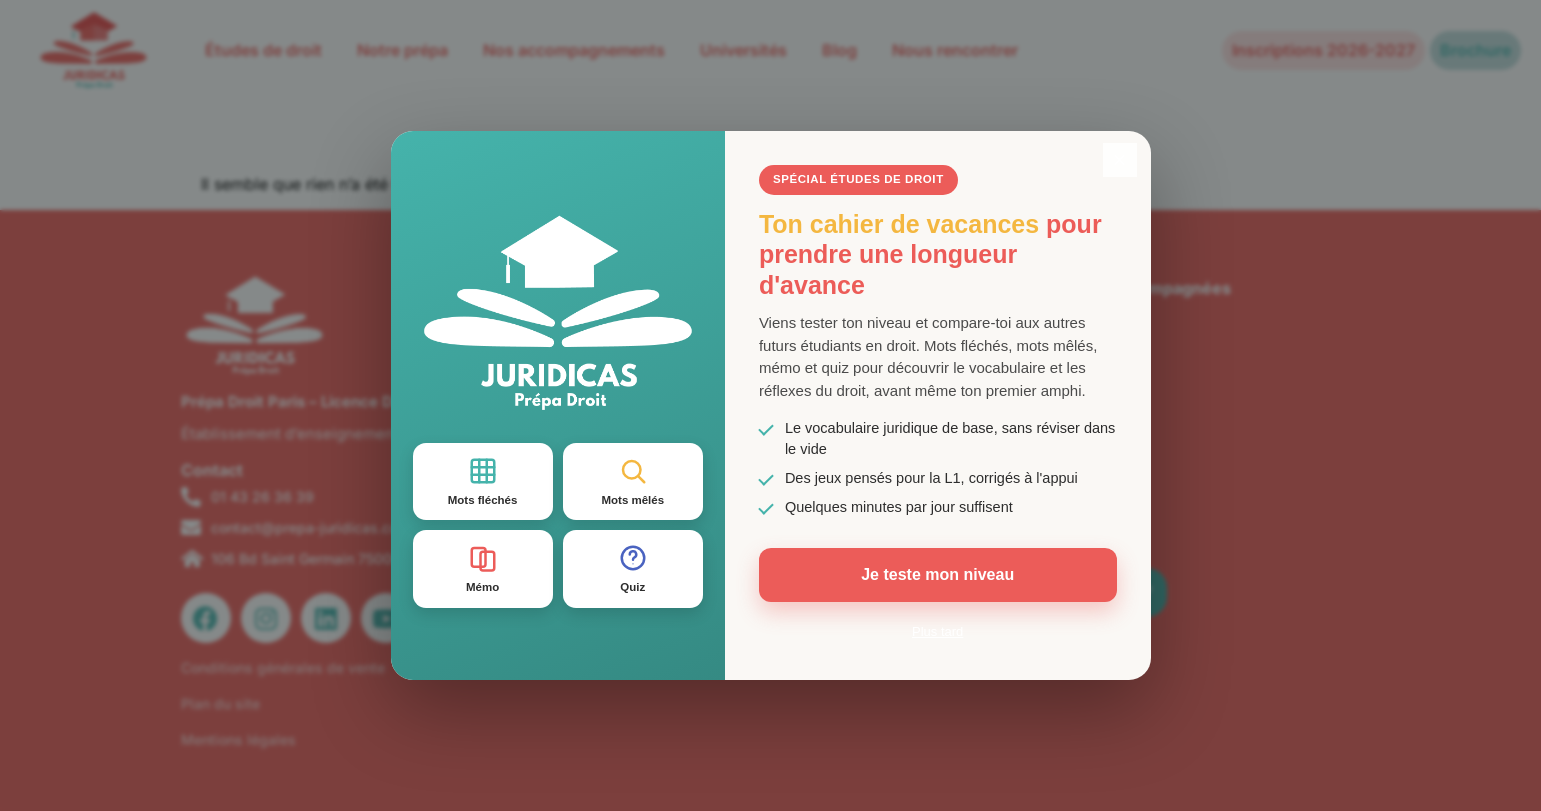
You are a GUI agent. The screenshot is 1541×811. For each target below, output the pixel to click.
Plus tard (937, 631)
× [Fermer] (1120, 159)
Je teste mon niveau (937, 574)
